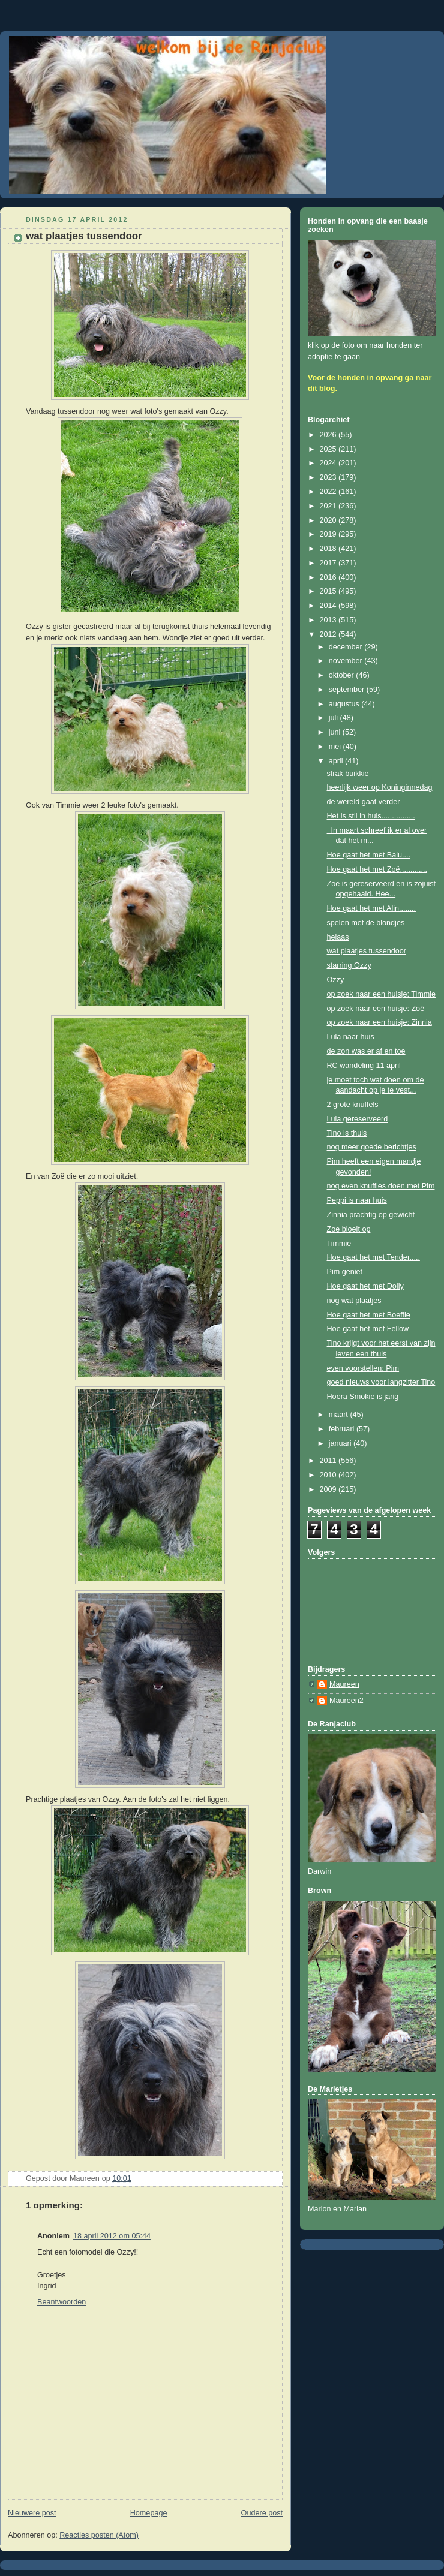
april (337, 761)
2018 (329, 548)
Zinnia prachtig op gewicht (371, 1215)
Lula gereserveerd (357, 1119)
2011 (329, 1460)
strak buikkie (348, 773)
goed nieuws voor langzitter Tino (381, 1382)
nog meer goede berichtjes (371, 1147)
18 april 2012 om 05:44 (112, 2236)
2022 (329, 491)
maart (339, 1414)
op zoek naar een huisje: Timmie (381, 994)
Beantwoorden (61, 2302)
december (347, 647)
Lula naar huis (350, 1037)
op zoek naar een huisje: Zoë (376, 1008)
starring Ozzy (349, 965)
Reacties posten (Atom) (99, 2535)
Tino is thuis (347, 1133)
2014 (329, 605)
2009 (329, 1489)
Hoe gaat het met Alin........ (371, 908)
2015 (329, 591)
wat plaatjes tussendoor (366, 951)
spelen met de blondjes (366, 923)
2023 (329, 477)
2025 (329, 449)
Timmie (339, 1243)
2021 (329, 506)
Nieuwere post (32, 2513)
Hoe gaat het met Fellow (368, 1329)
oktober (342, 675)
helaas (338, 937)
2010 (329, 1475)
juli (334, 718)
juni (336, 732)
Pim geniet (345, 1272)
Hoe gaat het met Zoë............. (377, 869)
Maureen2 (346, 1700)
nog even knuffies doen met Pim (381, 1186)
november (347, 661)
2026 (329, 435)
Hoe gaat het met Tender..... (373, 1257)
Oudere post (262, 2513)
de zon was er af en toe (366, 1051)
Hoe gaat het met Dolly (365, 1286)
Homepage (148, 2513)
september (348, 689)
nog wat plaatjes (354, 1300)
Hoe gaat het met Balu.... (369, 855)
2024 (329, 463)
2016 (329, 577)
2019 (329, 534)
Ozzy (335, 980)
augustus (345, 704)
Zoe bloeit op (349, 1229)
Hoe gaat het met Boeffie (368, 1315)
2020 (329, 520)
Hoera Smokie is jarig (363, 1396)
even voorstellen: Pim (363, 1368)
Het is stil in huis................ (371, 816)
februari (342, 1429)
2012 (329, 634)
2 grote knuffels (353, 1104)
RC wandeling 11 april (364, 1065)
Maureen (344, 1684)
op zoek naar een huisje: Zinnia (379, 1022)
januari (341, 1443)
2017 (329, 563)
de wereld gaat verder (363, 802)
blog (327, 388)
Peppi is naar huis (357, 1200)
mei (336, 746)
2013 (329, 620)
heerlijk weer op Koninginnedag (380, 787)
